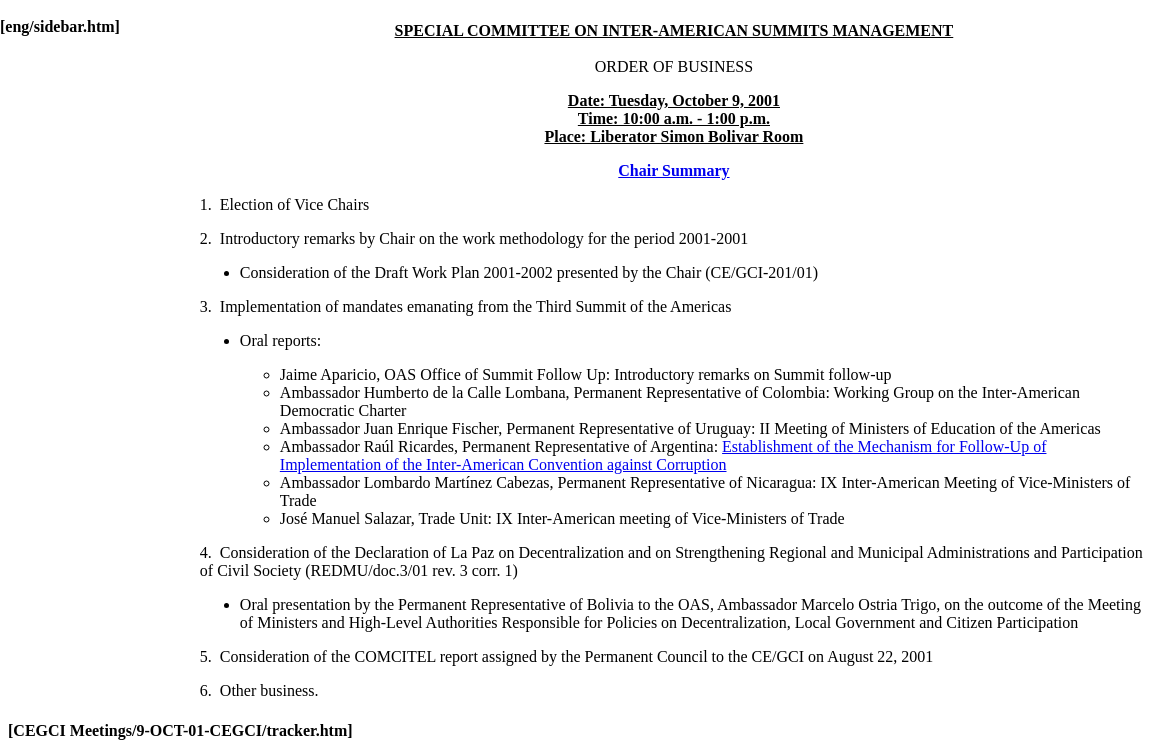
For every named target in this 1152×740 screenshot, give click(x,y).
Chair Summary (673, 170)
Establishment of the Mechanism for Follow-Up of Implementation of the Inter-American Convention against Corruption (663, 455)
